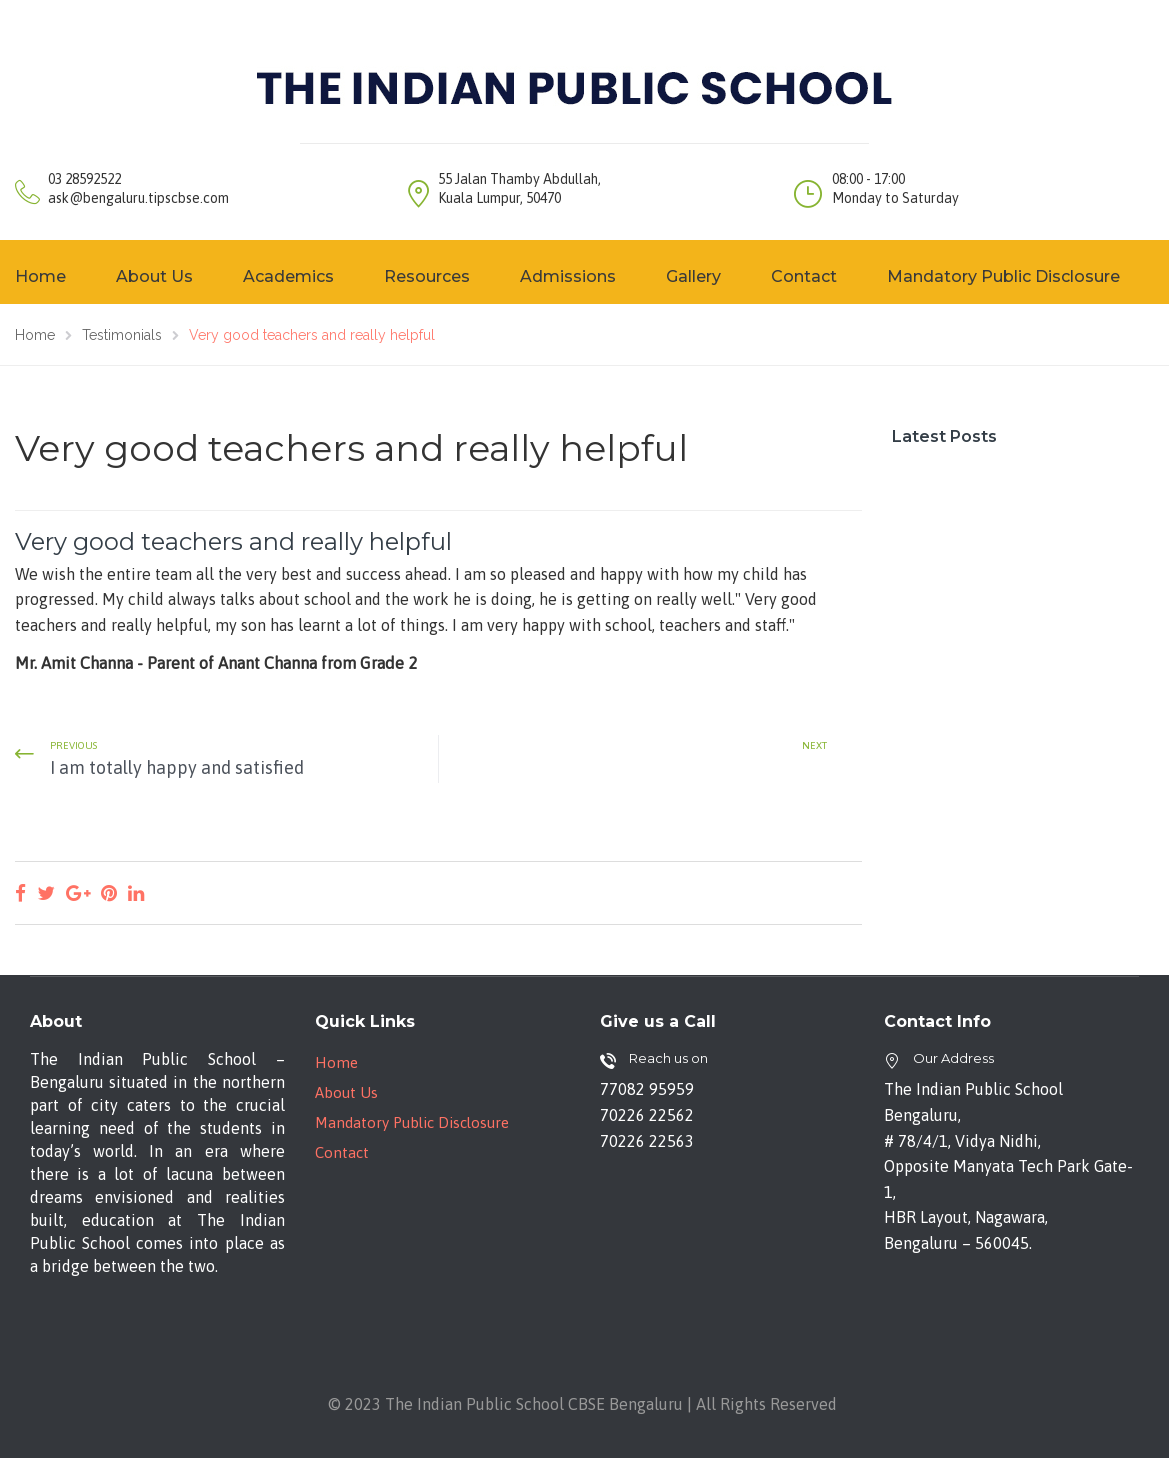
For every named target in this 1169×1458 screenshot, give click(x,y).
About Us (154, 276)
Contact (804, 276)
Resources (427, 276)
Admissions (568, 276)
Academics (288, 276)
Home (336, 1062)
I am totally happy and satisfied (177, 767)
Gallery (693, 276)
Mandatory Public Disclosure (1003, 276)
